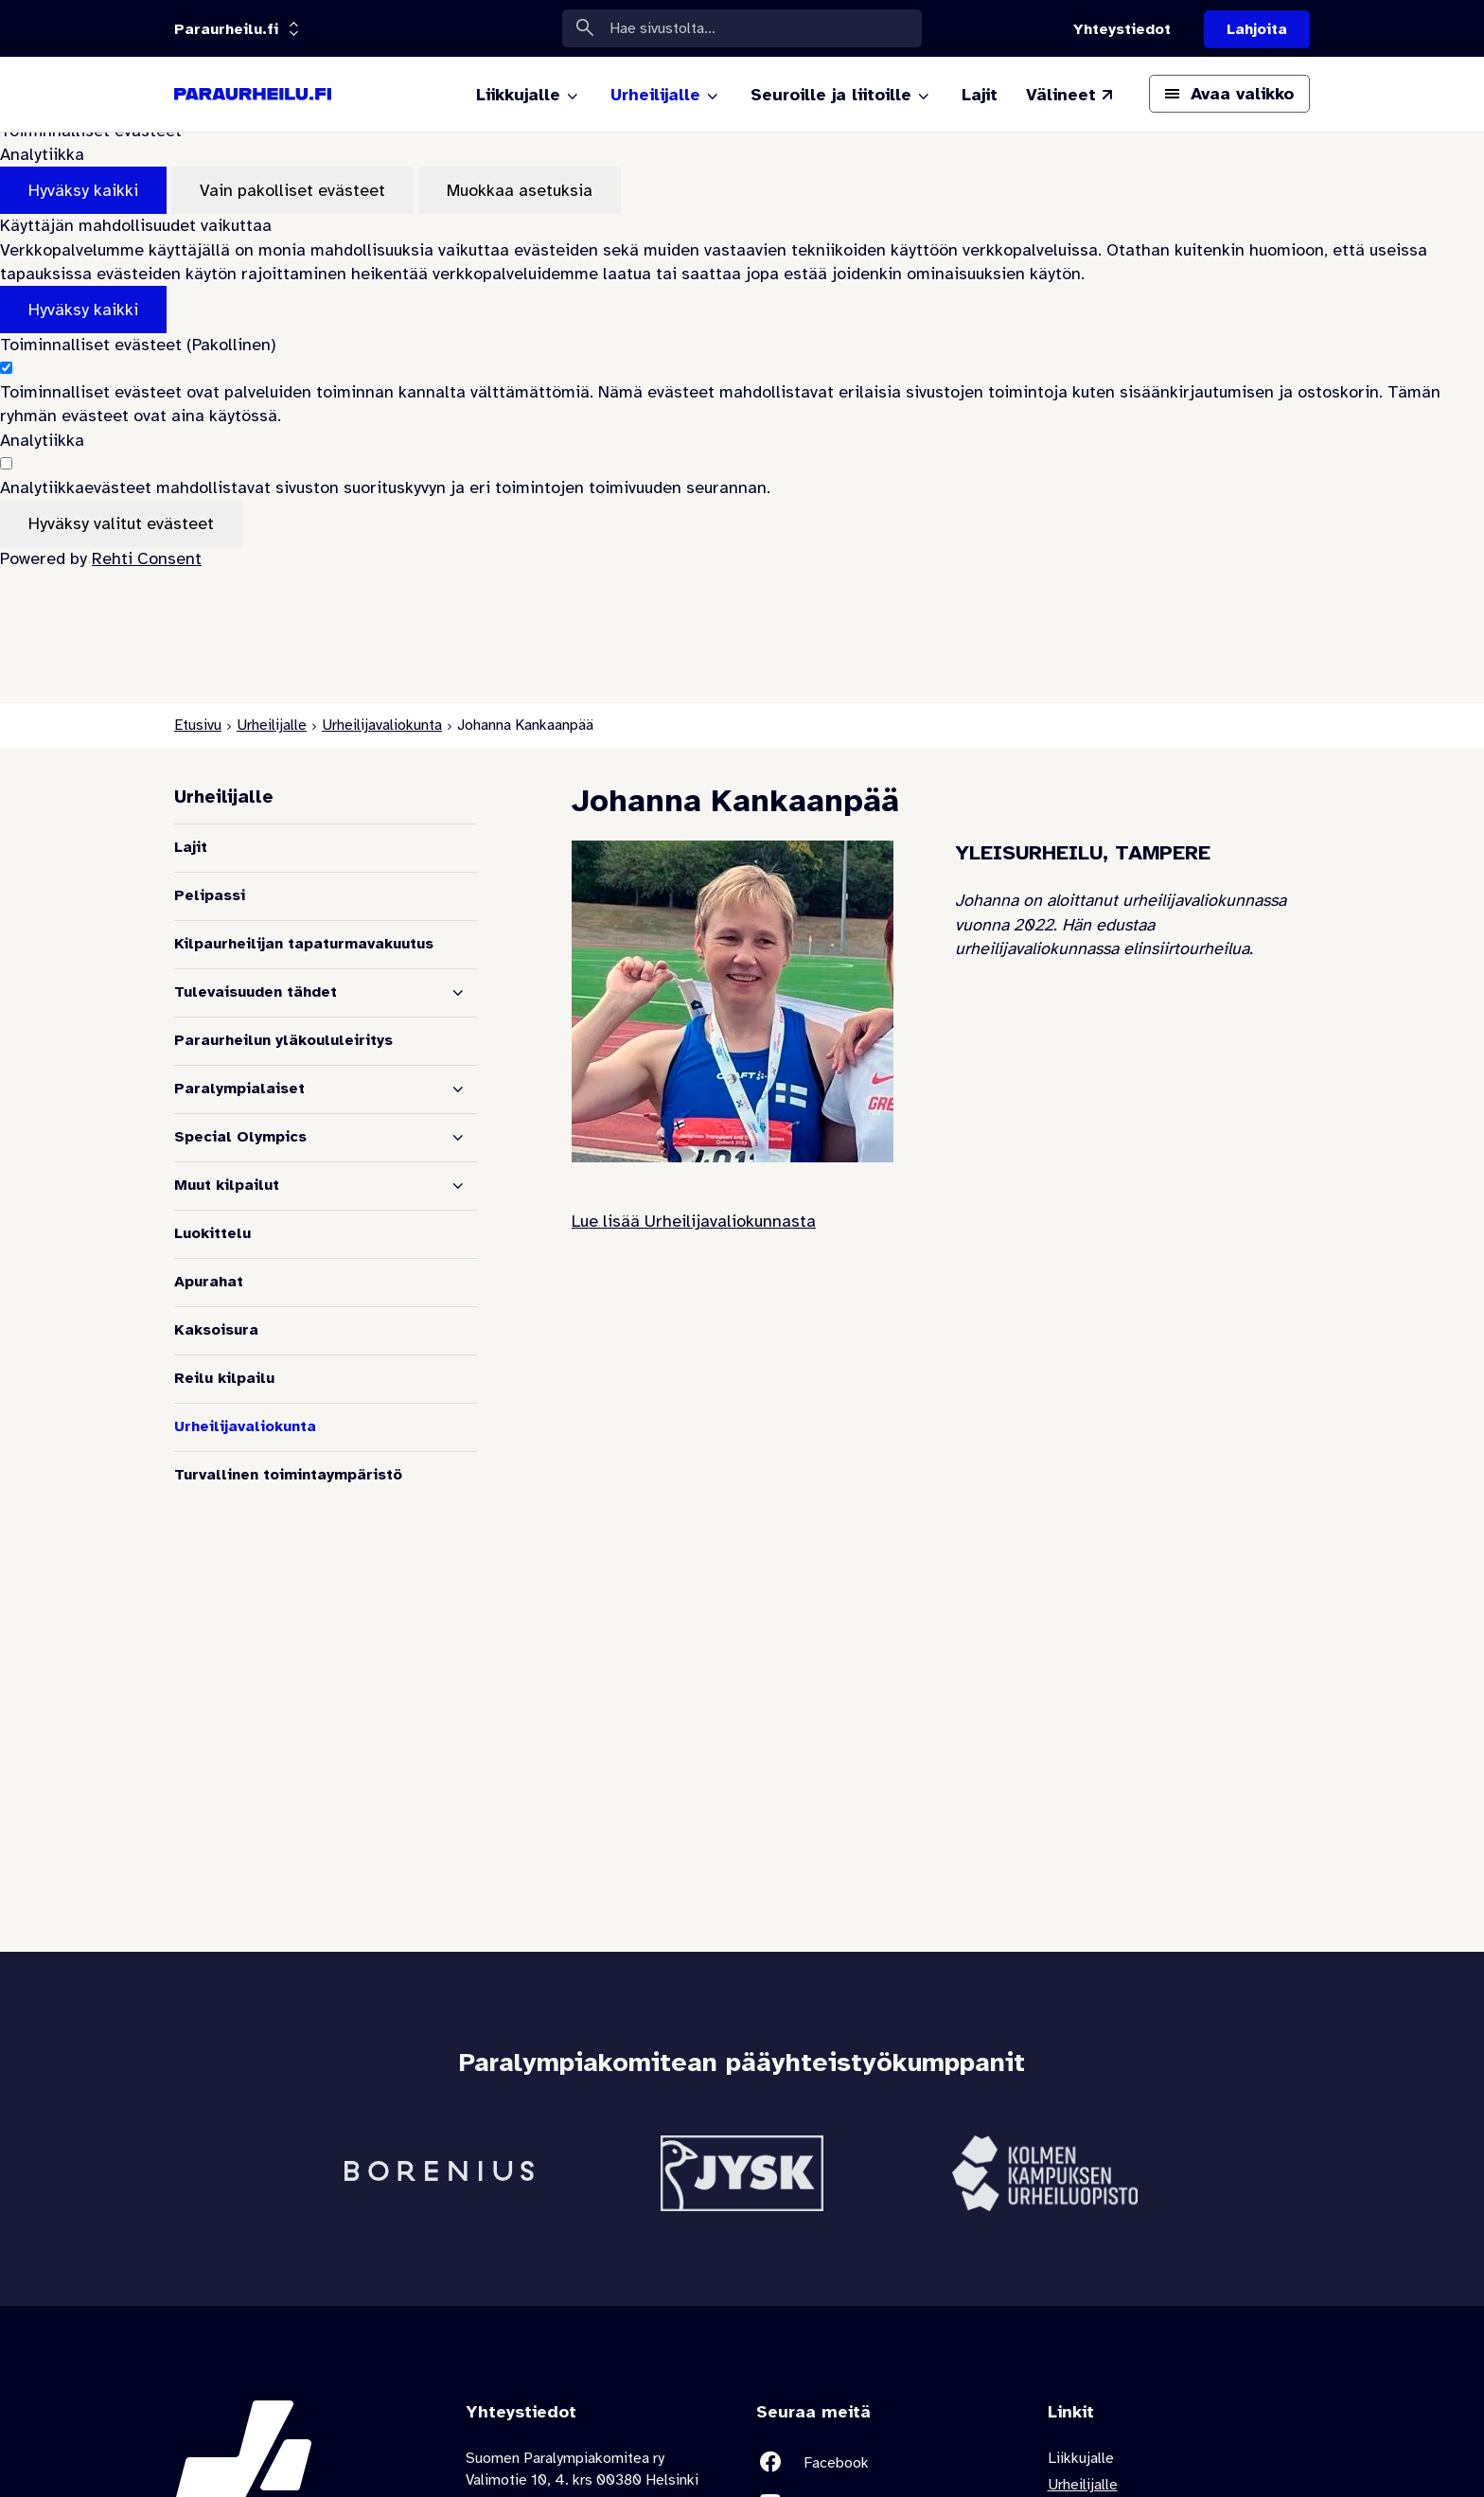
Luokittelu (212, 1233)
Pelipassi (209, 895)
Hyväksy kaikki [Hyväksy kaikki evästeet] (83, 190)
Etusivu (197, 725)
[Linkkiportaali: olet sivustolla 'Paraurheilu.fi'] (226, 29)
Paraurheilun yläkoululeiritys (283, 1040)
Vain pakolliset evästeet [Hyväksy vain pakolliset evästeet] (292, 190)
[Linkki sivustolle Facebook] (887, 2462)
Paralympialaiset (239, 1088)
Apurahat (208, 1281)
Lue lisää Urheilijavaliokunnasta (694, 1221)
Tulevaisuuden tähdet (255, 992)
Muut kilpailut (226, 1185)
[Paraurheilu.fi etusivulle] (252, 95)
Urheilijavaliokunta (382, 725)
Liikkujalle (1081, 2458)
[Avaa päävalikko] (1229, 94)
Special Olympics (240, 1136)
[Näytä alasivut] (458, 993)
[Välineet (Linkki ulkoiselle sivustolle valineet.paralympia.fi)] (1071, 95)
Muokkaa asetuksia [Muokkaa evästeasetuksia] (519, 190)
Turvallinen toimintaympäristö (288, 1474)
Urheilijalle (272, 725)
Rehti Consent (147, 558)
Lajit (190, 847)
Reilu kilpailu (224, 1378)
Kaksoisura (216, 1329)
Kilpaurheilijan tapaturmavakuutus (303, 943)
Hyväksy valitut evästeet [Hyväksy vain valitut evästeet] (121, 523)
